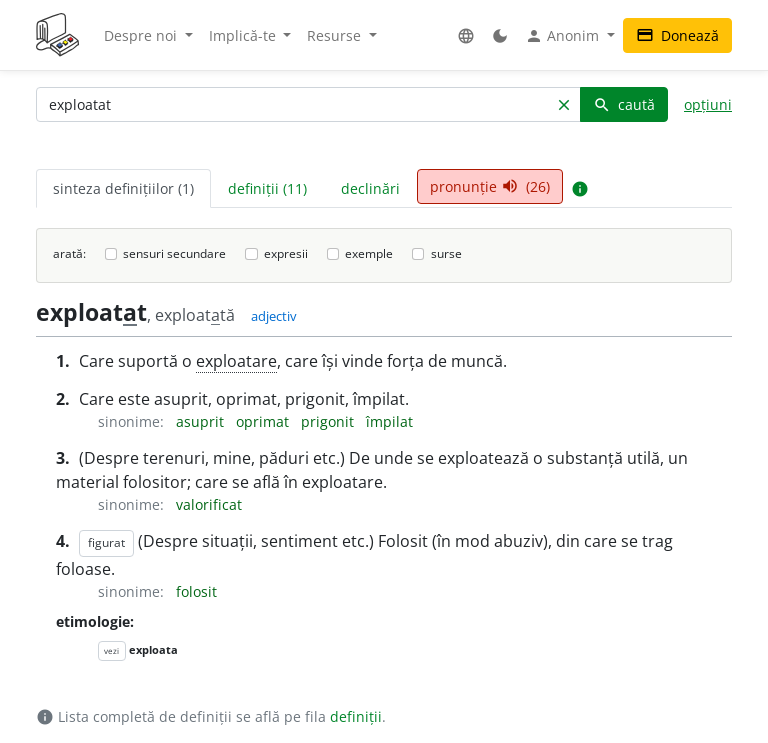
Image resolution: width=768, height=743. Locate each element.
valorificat (209, 504)
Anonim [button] (564, 36)
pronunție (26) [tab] (490, 186)
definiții (356, 716)
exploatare (236, 361)
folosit (196, 591)
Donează (677, 35)
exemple (369, 253)
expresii (286, 253)
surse (446, 253)
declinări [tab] (370, 188)
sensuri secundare (174, 253)
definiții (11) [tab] (267, 188)
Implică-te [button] (244, 35)
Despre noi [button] (142, 35)
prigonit (329, 421)
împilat (389, 421)
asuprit (202, 421)
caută (624, 104)
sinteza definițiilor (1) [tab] (123, 188)
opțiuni (708, 104)
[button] (466, 35)
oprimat (264, 421)
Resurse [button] (336, 35)
